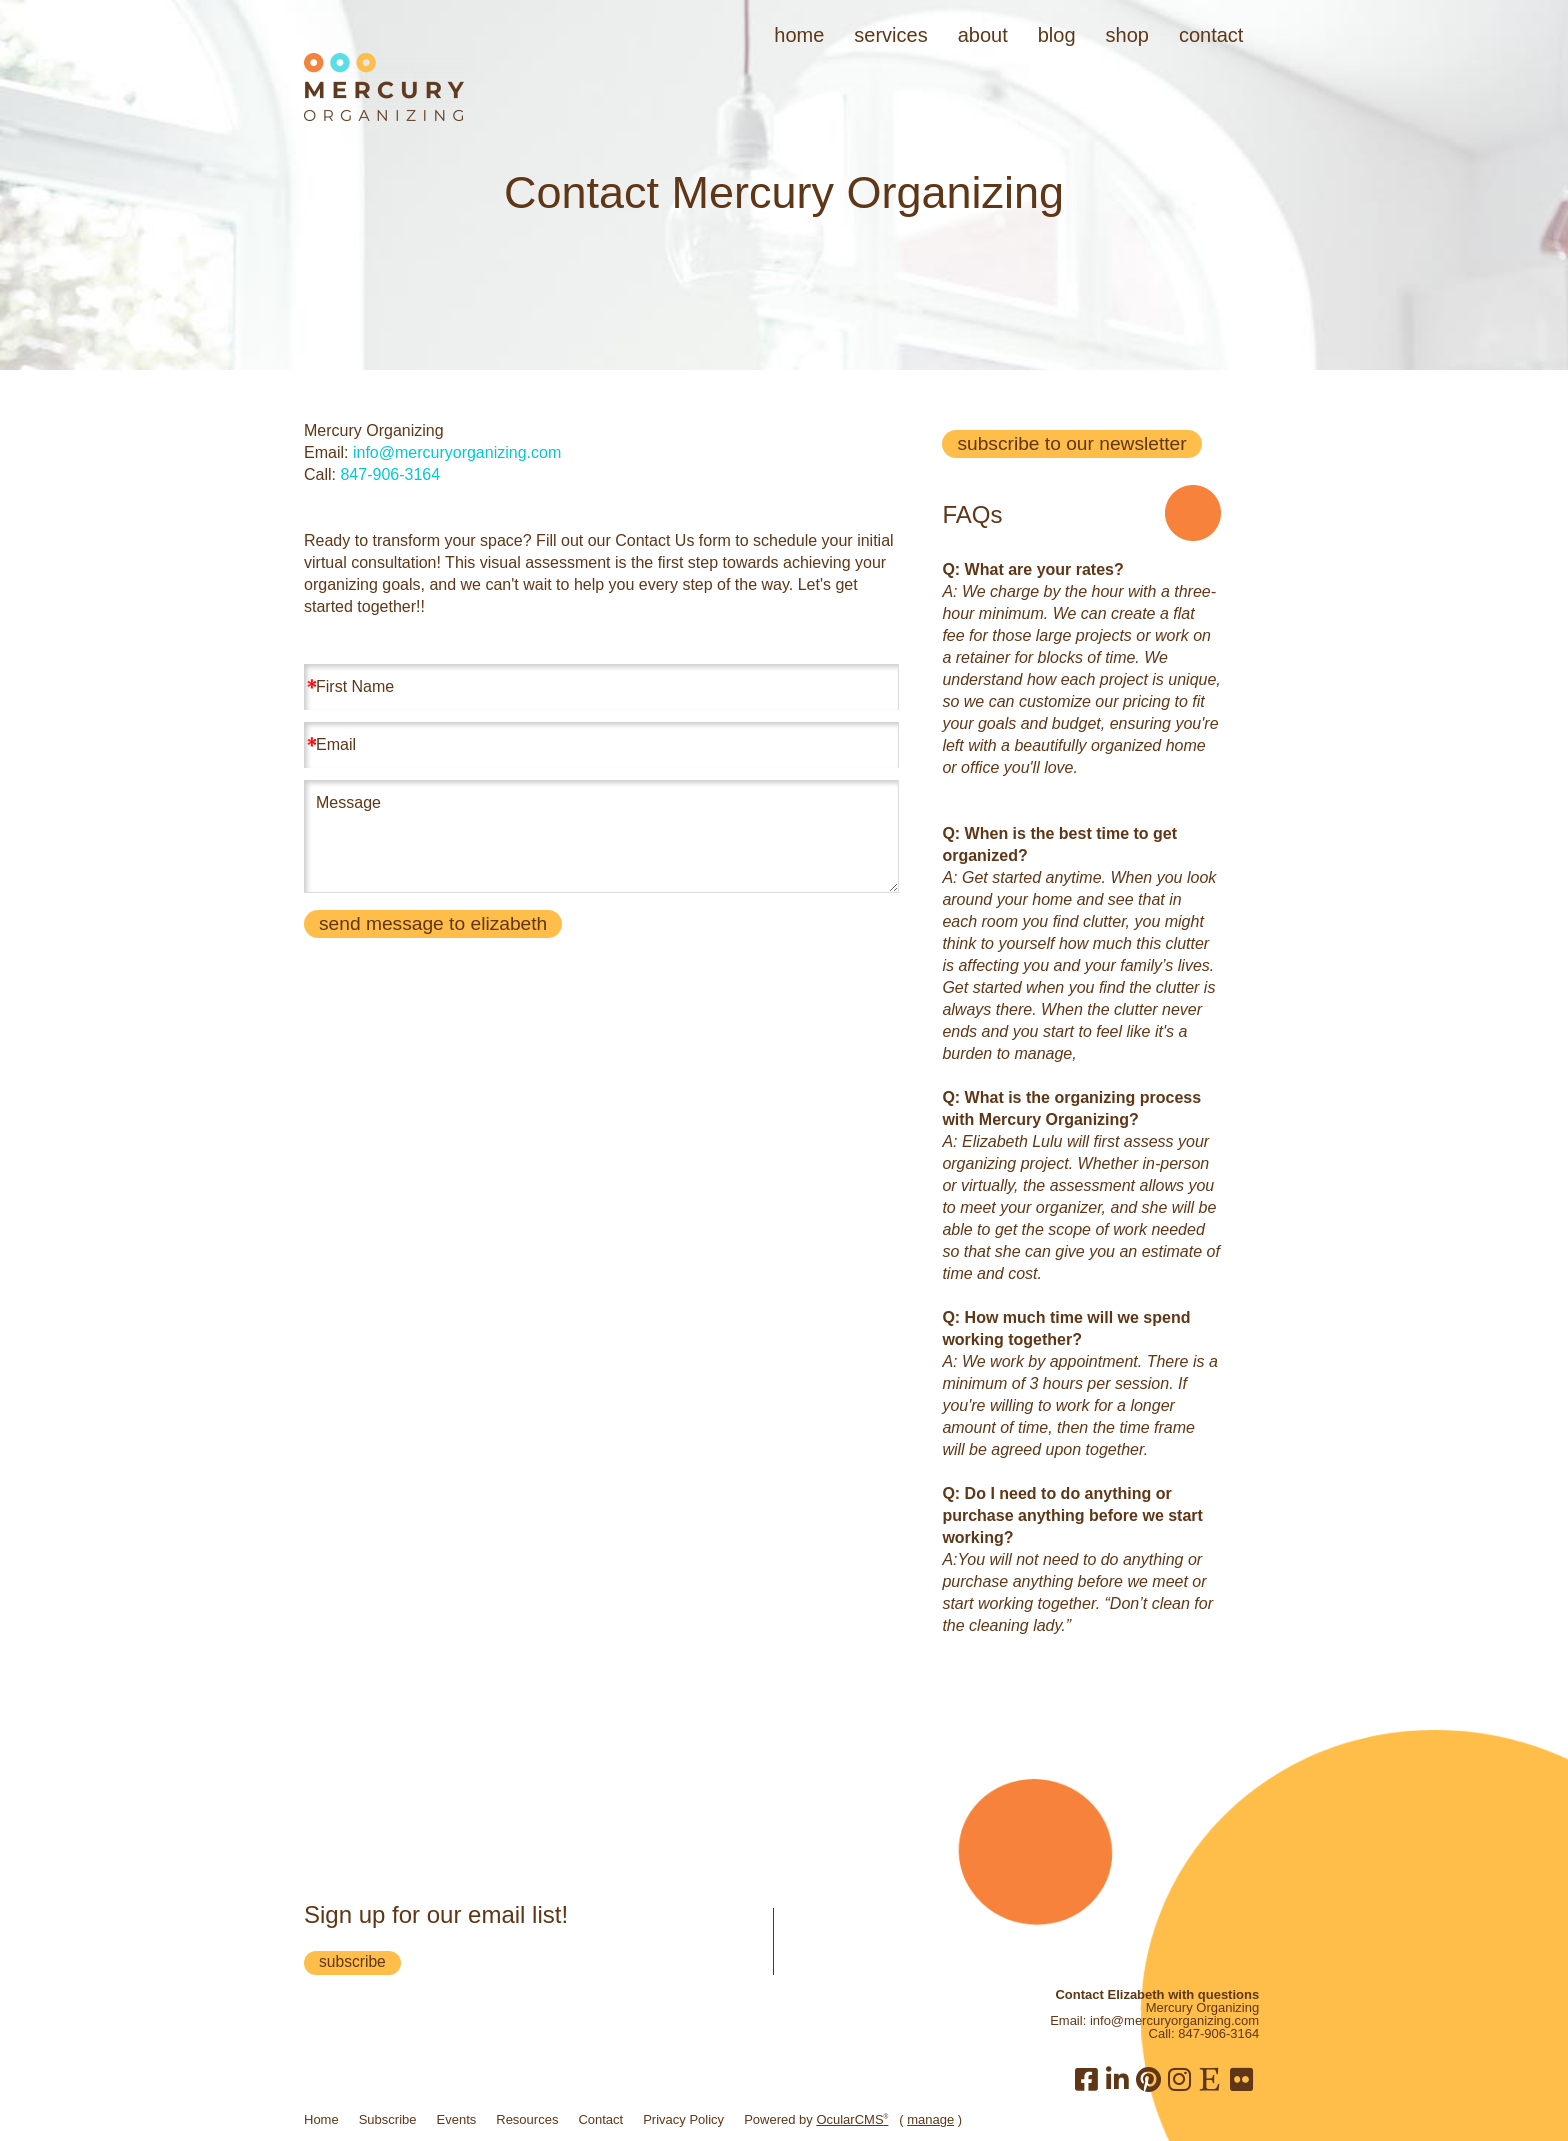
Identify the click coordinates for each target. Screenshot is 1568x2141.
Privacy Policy (683, 2119)
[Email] (601, 745)
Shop (1127, 35)
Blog (1057, 35)
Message (601, 836)
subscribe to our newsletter (1071, 443)
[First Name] (601, 687)
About (983, 35)
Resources (527, 2119)
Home (799, 35)
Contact (1211, 35)
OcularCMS (852, 2119)
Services (890, 35)
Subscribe (388, 2119)
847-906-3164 (390, 474)
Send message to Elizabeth (433, 923)
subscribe (352, 1961)
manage (930, 2119)
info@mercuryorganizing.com (457, 452)
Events (457, 2119)
